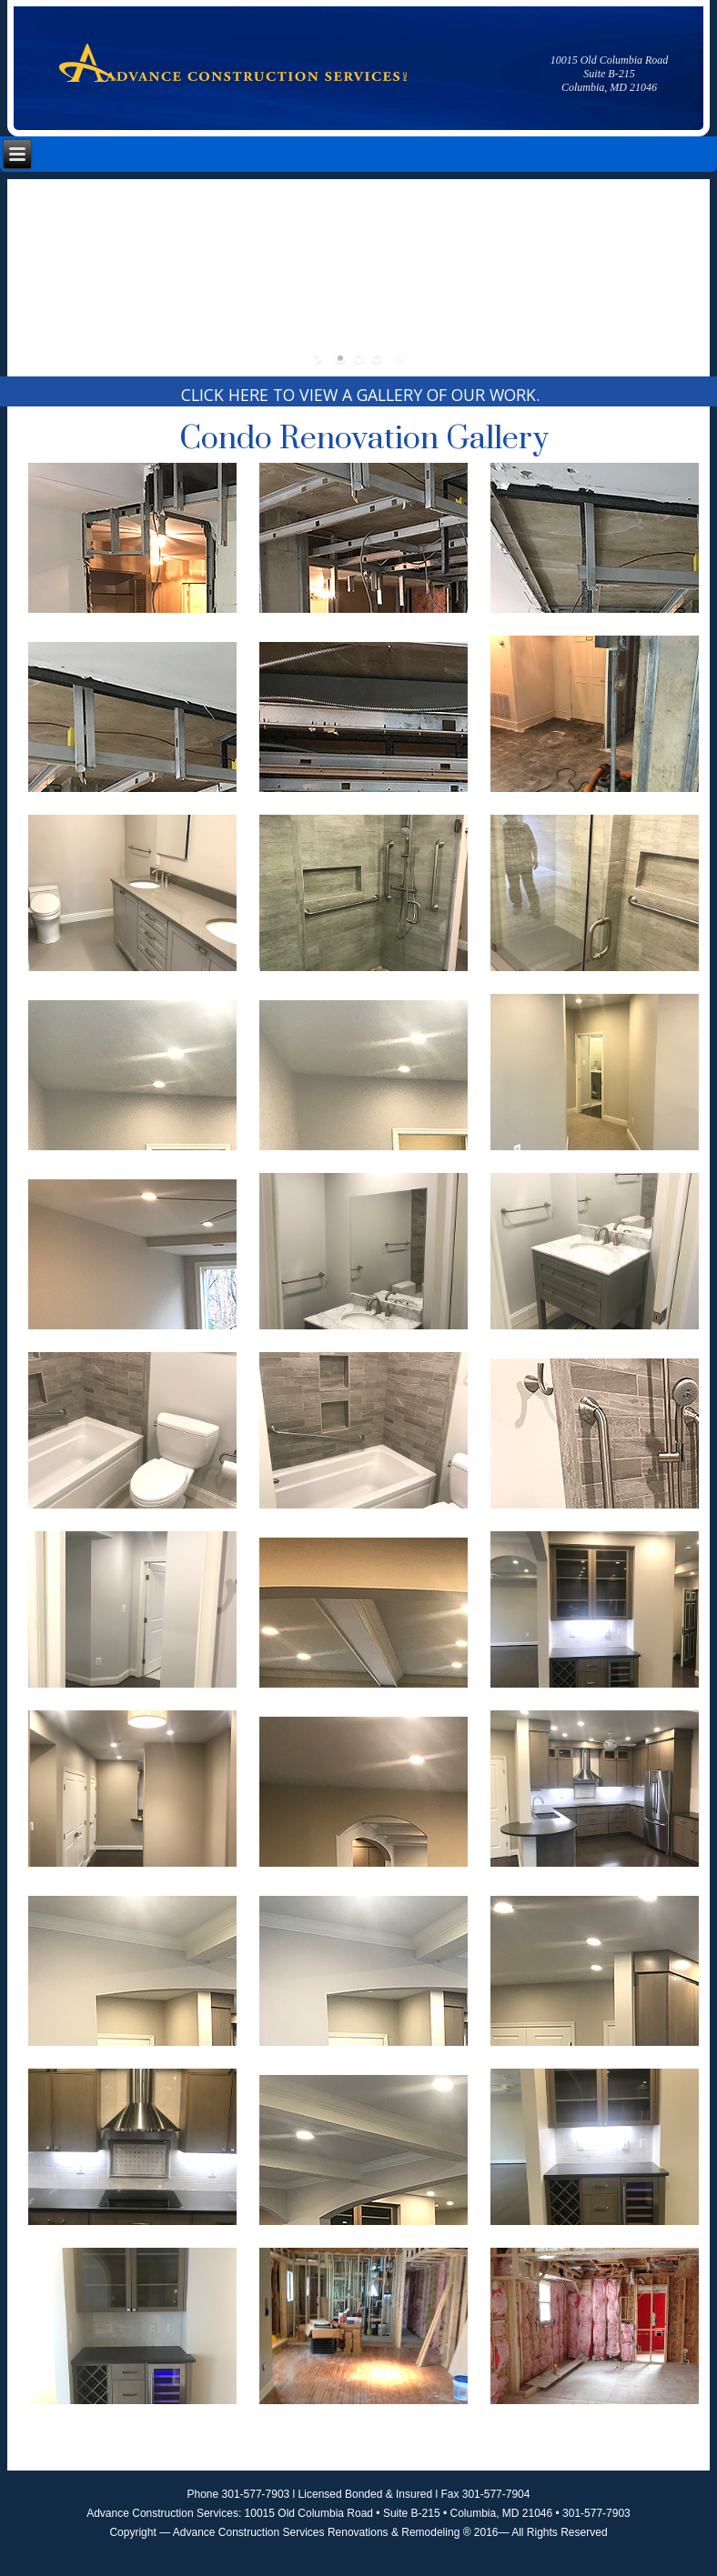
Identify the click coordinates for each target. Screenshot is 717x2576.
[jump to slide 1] (340, 358)
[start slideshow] (319, 358)
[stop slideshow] (397, 358)
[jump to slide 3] (377, 358)
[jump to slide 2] (358, 358)
